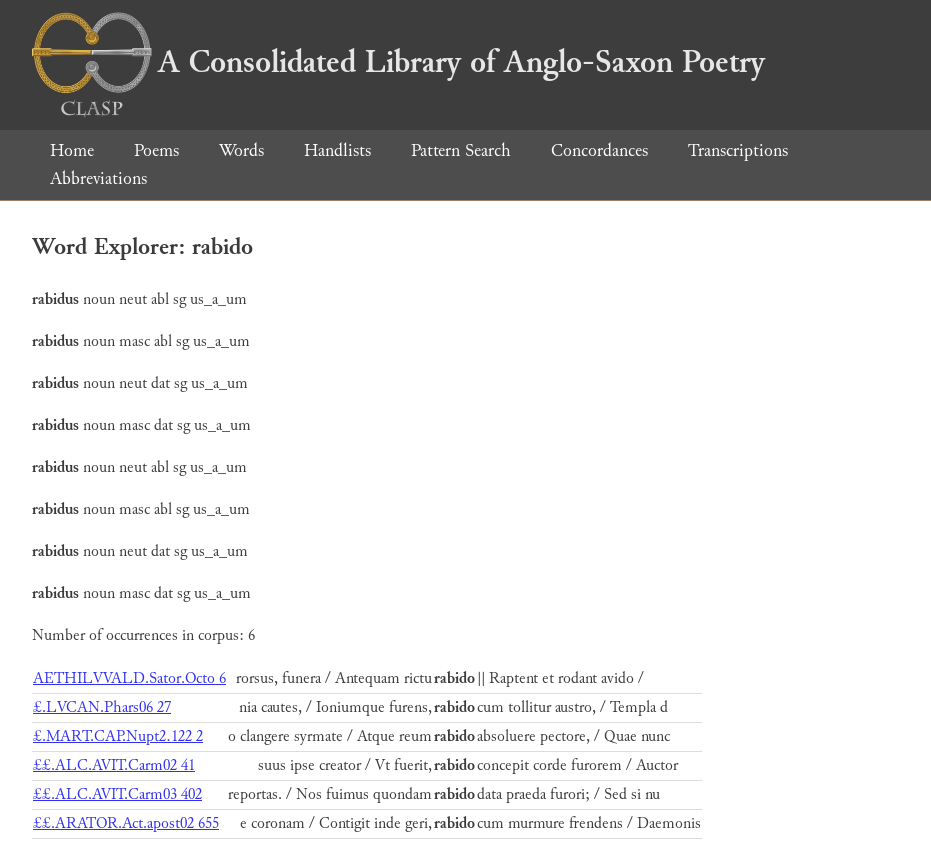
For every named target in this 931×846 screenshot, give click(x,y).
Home (72, 150)
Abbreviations (98, 178)
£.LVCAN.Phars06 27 (102, 707)
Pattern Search (461, 150)
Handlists (337, 150)
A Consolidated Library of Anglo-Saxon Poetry (398, 62)
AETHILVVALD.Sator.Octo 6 (129, 678)
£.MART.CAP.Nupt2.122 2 (118, 736)
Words (241, 150)
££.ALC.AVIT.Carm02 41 (114, 765)
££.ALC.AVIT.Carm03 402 (117, 794)
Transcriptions (738, 150)
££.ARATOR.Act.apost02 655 (126, 823)
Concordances (599, 150)
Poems (156, 150)
